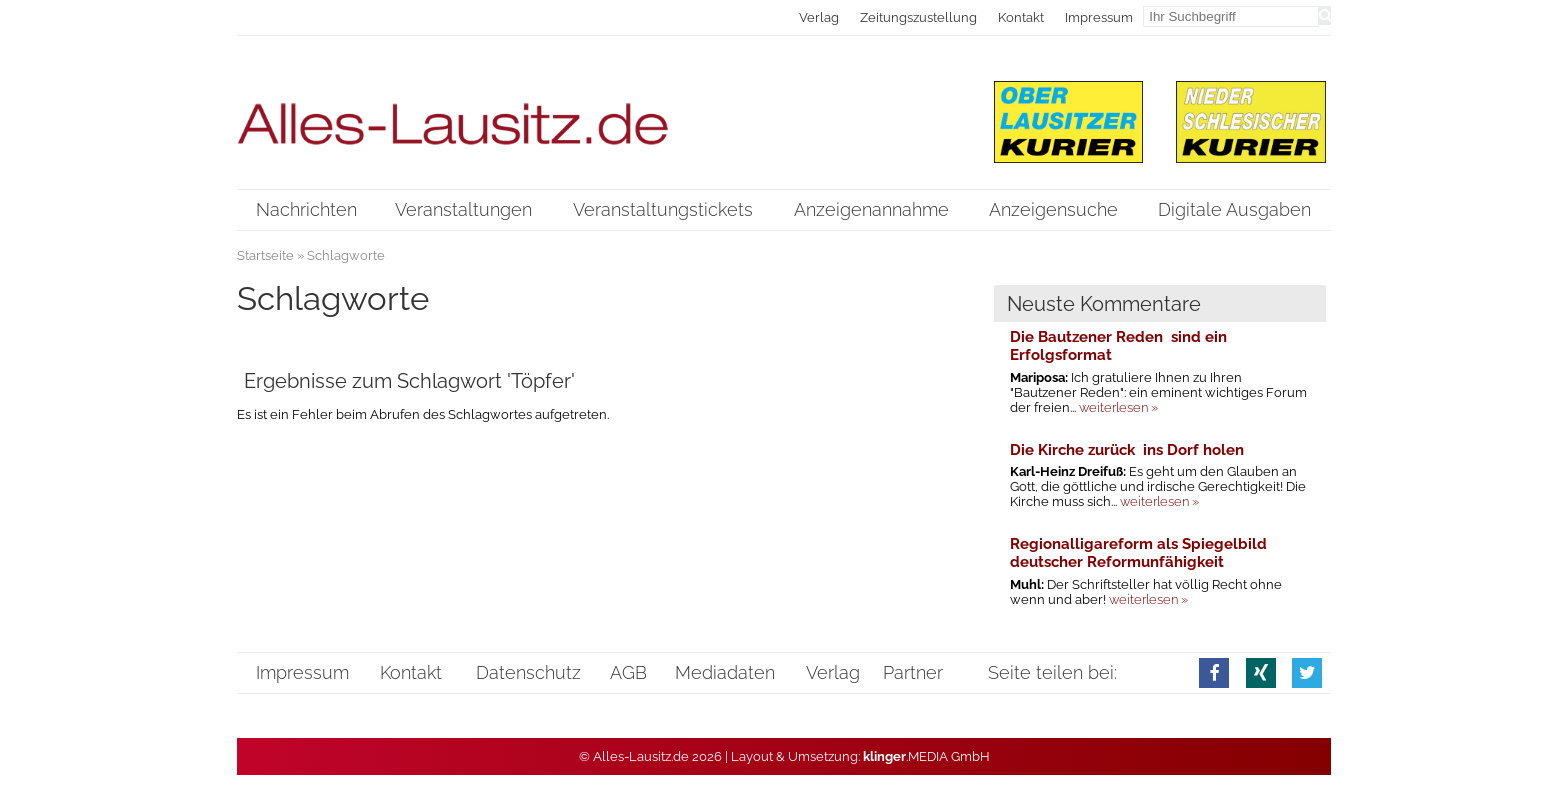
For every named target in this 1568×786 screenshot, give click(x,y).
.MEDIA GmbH (926, 756)
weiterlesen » (1118, 407)
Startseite (265, 255)
